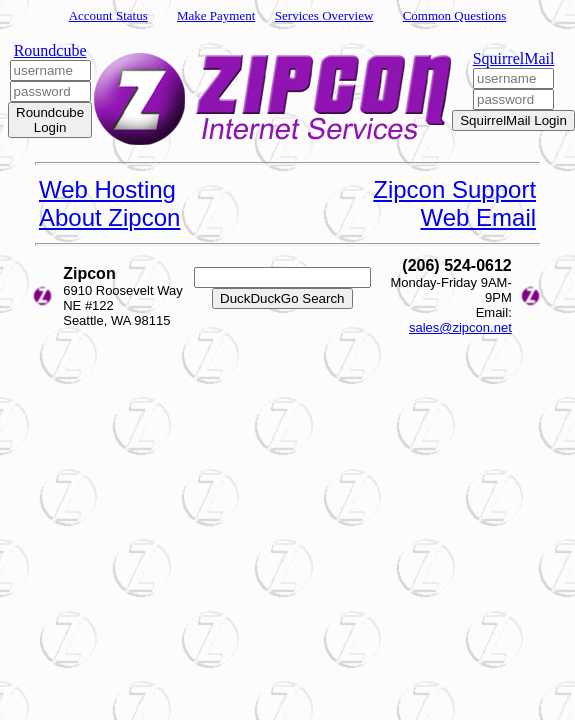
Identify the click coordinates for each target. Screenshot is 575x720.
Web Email (478, 217)
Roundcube (50, 50)
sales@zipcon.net (460, 327)
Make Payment (216, 15)
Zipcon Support (454, 189)
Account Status (108, 15)
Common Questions (455, 15)
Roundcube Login (50, 120)
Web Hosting (107, 189)
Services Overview (324, 15)
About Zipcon (109, 217)
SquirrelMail (514, 58)
